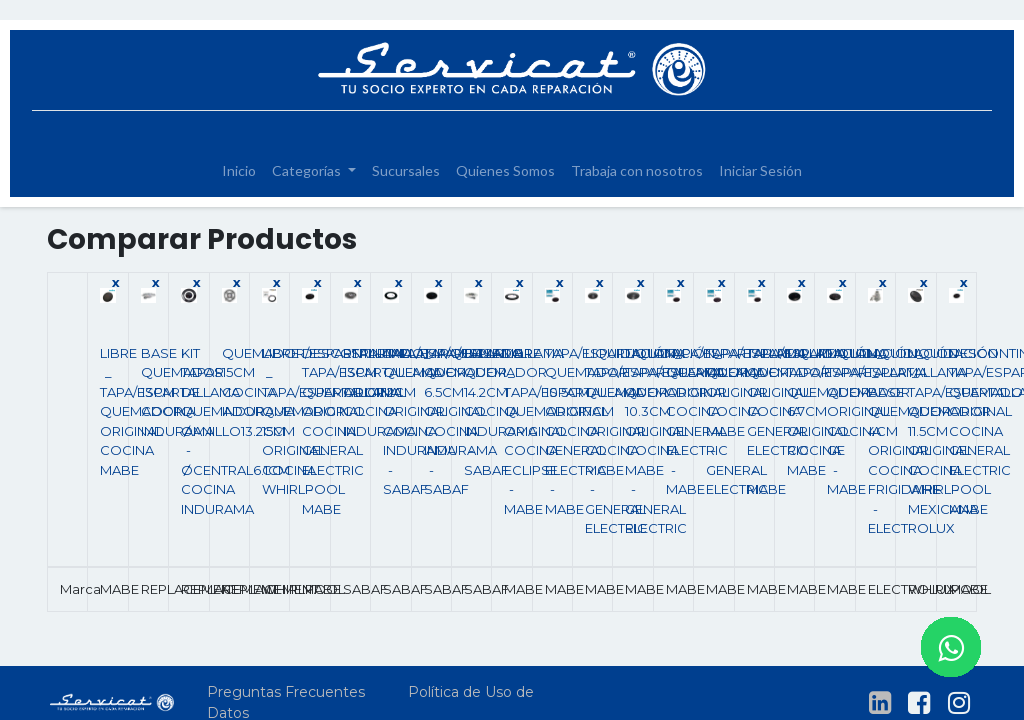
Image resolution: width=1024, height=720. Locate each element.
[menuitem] (239, 170)
